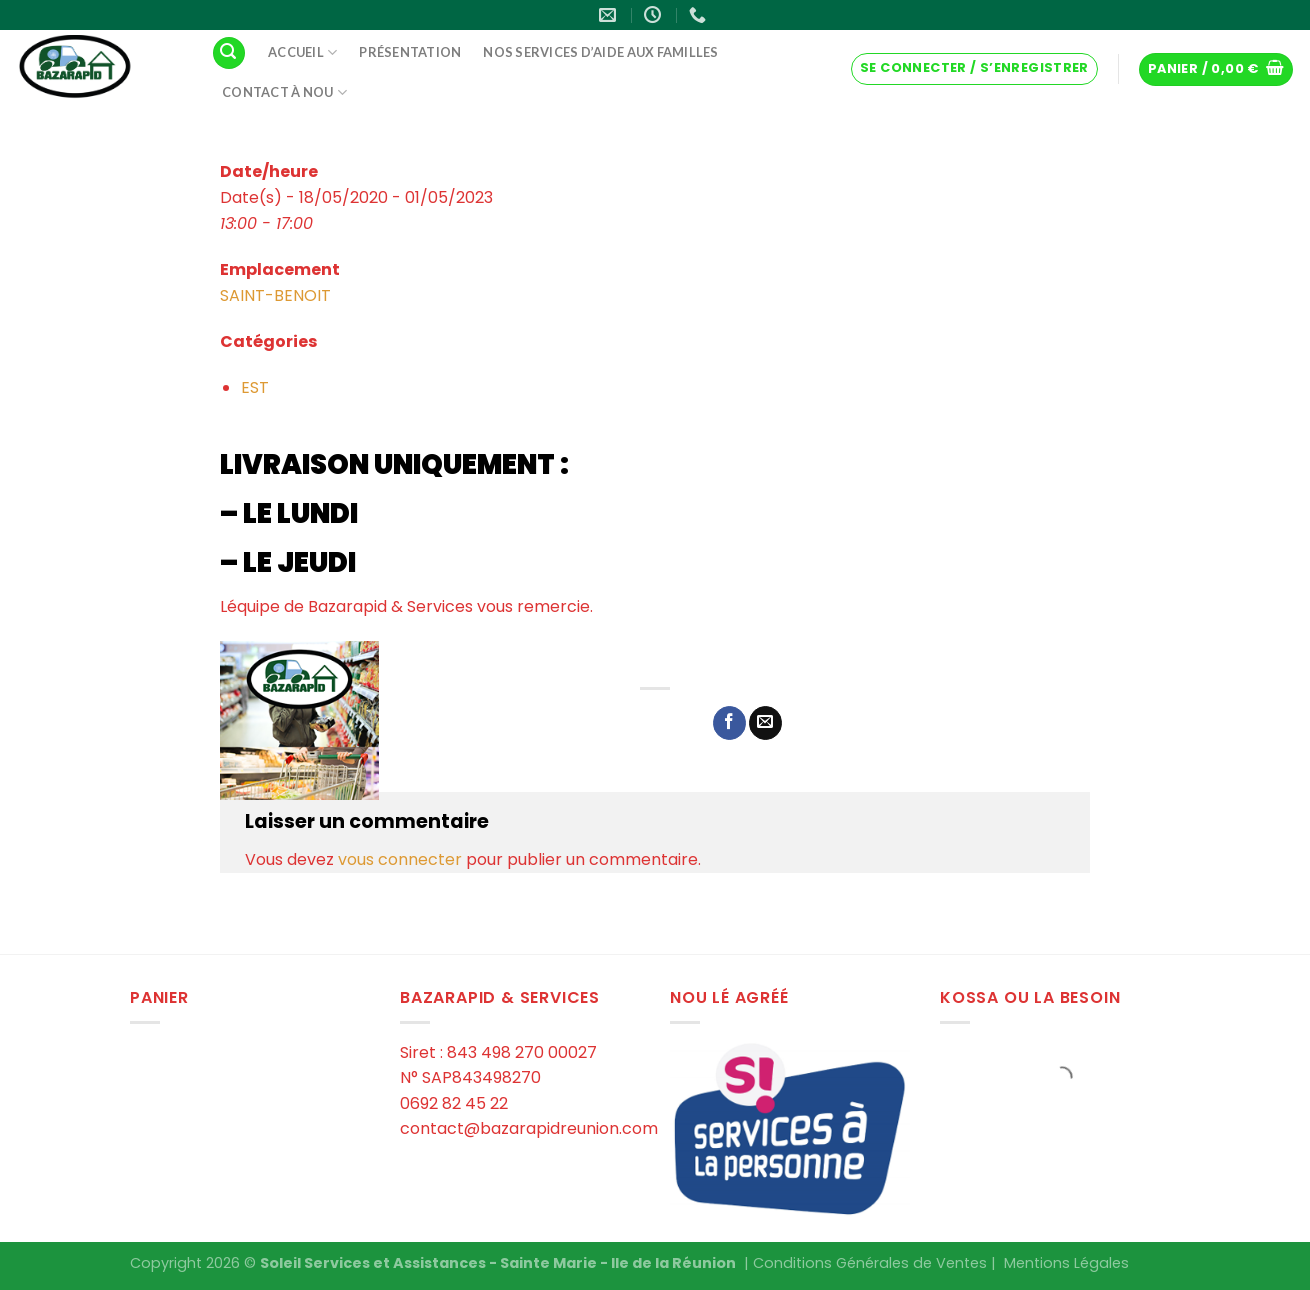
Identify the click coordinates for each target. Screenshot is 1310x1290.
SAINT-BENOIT (275, 295)
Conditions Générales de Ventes (870, 1263)
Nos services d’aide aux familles (600, 52)
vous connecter (400, 859)
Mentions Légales (1066, 1263)
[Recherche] (229, 53)
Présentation (410, 52)
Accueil (302, 52)
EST (255, 387)
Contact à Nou (284, 92)
